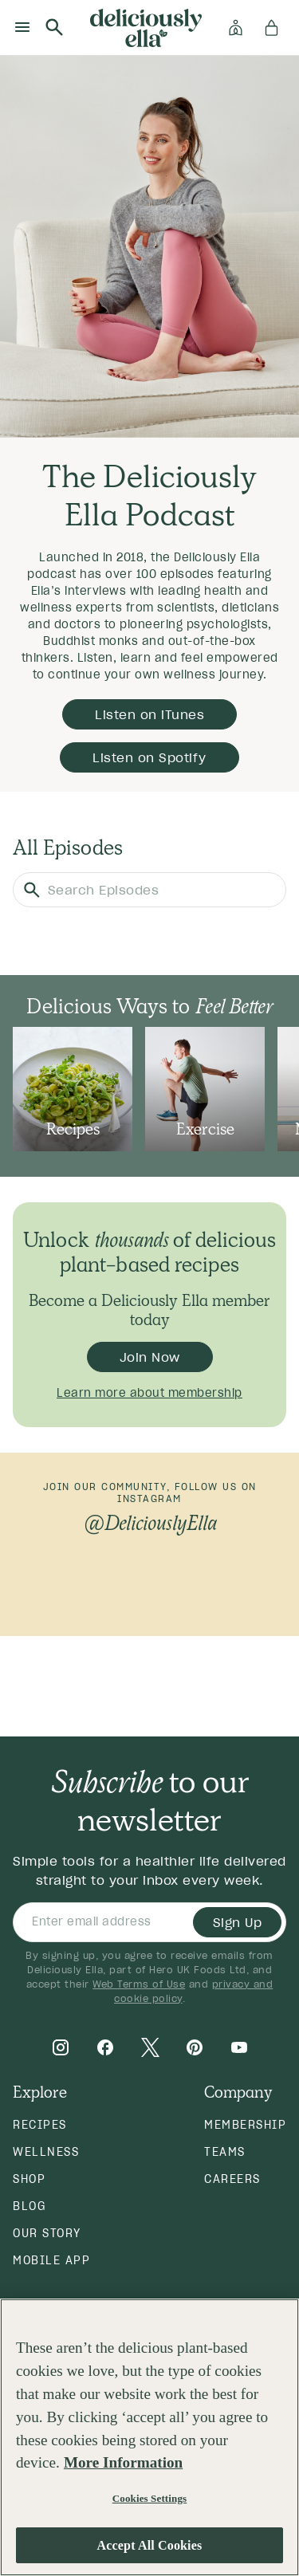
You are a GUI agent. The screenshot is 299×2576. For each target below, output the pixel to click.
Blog (29, 2206)
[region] (149, 2437)
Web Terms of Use (138, 1984)
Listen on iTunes (149, 714)
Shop (29, 2179)
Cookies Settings (149, 2498)
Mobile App (51, 2260)
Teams (225, 2152)
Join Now (150, 1357)
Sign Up (237, 1922)
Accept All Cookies (150, 2545)
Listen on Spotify (149, 757)
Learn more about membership (149, 1393)
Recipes (40, 2125)
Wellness (46, 2152)
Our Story (47, 2233)
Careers (232, 2179)
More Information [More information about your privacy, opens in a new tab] (123, 2462)
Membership (245, 2125)
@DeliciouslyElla (149, 1522)
